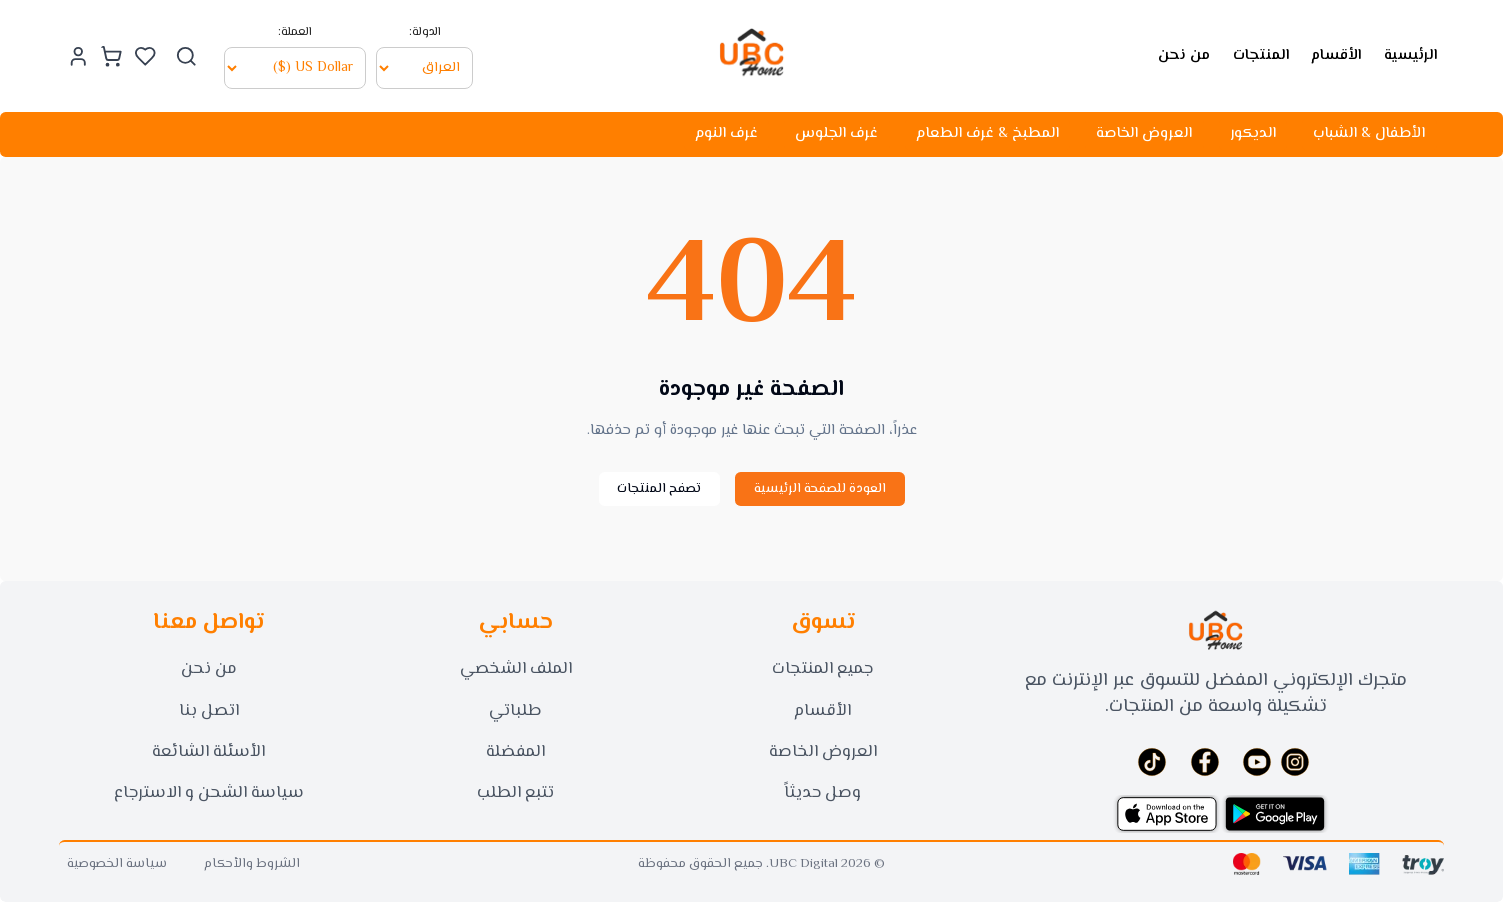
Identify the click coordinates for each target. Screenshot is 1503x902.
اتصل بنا (209, 711)
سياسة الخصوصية (117, 864)
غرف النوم (726, 133)
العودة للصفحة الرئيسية (820, 489)
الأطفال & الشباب (1369, 133)
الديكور (1253, 133)
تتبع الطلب (515, 793)
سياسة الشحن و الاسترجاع (209, 793)
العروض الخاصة (1144, 133)
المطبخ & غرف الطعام (987, 133)
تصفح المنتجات (659, 489)
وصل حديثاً (822, 793)
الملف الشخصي (516, 669)
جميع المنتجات (822, 669)
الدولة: (425, 31)
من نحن (1184, 54)
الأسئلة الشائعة (208, 752)
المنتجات (1261, 54)
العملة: (295, 31)
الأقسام (1336, 54)
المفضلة (515, 752)
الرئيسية (1410, 54)
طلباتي (515, 711)
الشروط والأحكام (252, 864)
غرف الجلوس (836, 133)
